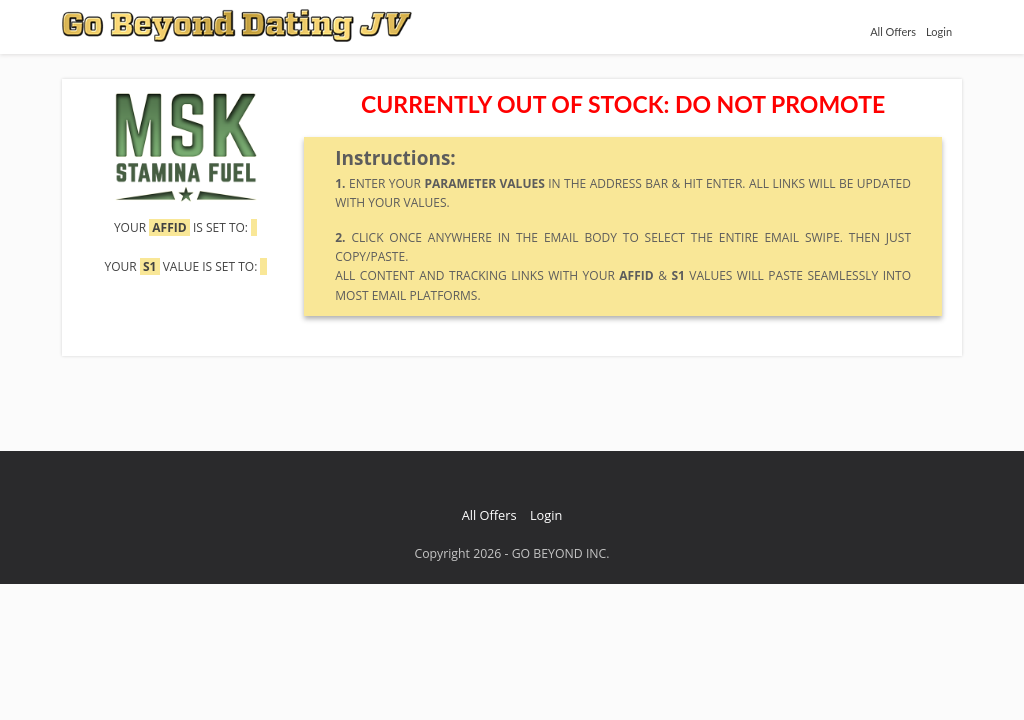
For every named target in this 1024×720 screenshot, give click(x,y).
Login (939, 31)
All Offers (893, 31)
